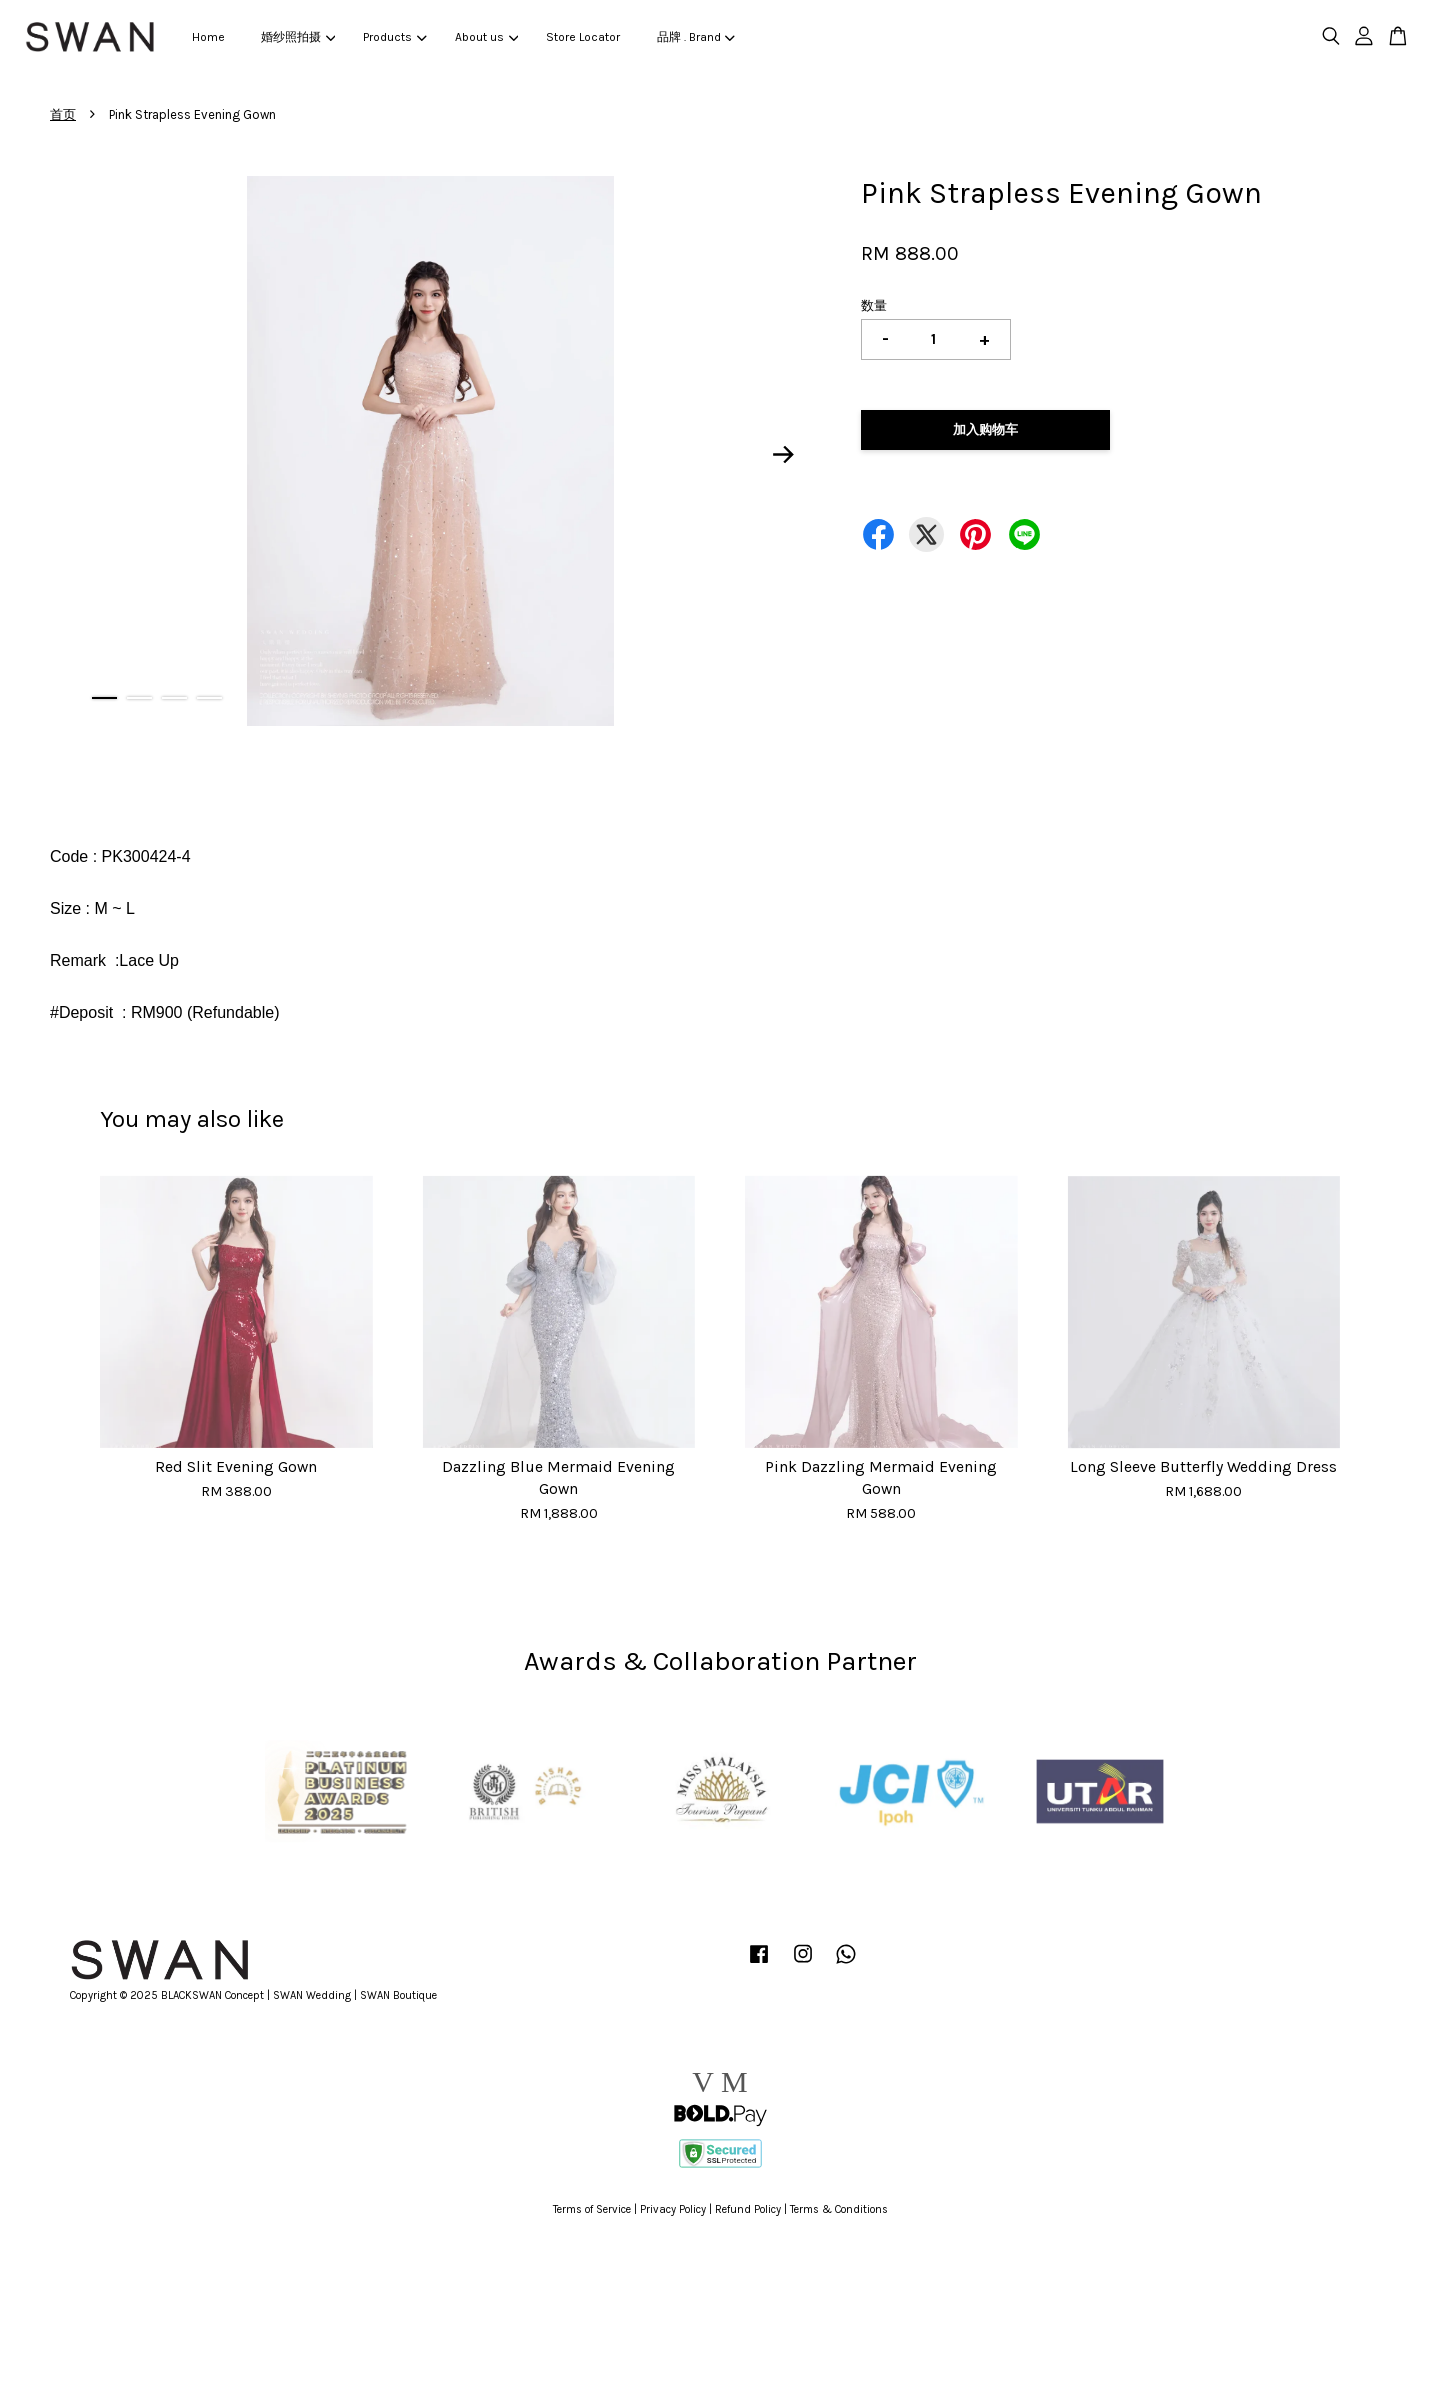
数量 (874, 305)
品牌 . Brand (696, 37)
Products (394, 37)
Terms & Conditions (839, 2209)
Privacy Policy (673, 2209)
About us (486, 37)
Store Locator (583, 37)
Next (784, 454)
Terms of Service (592, 2209)
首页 (63, 114)
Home (208, 37)
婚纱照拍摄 (298, 37)
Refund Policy (748, 2209)
